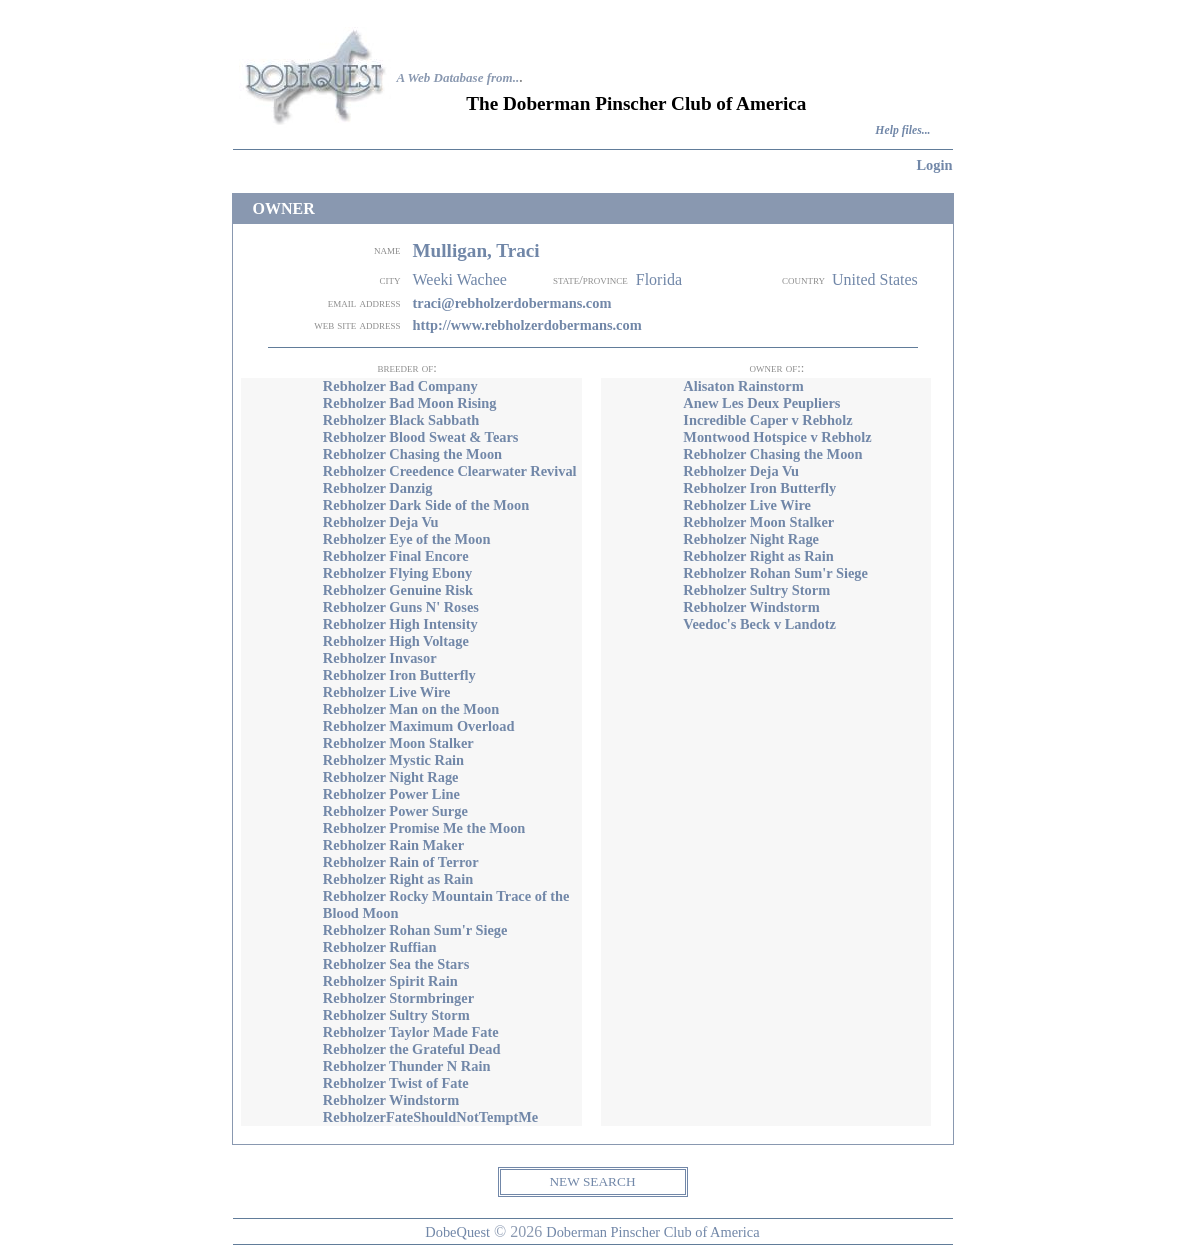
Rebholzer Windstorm (391, 1100)
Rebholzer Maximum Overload (419, 726)
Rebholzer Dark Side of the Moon (426, 505)
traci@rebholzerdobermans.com (511, 303)
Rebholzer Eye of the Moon (407, 539)
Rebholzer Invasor (380, 658)
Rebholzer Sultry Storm (396, 1015)
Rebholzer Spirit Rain (390, 981)
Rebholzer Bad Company (400, 386)
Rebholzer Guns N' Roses (401, 607)
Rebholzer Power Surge (395, 811)
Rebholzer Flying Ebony (397, 573)
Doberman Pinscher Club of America (652, 1232)
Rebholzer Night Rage (391, 777)
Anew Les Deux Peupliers (761, 403)
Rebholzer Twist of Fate (396, 1083)
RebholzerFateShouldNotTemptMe (430, 1117)
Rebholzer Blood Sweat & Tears (421, 437)
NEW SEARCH (592, 1181)
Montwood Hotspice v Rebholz (777, 437)
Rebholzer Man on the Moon (411, 709)
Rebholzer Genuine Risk (398, 590)
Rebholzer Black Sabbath (401, 420)
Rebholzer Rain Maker (393, 845)
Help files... (902, 130)
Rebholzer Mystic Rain (393, 760)
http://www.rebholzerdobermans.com (526, 325)
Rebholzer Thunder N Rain (407, 1066)
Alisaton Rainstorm (743, 386)
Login (935, 165)
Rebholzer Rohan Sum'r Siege (415, 930)
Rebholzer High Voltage (396, 641)
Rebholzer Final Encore (396, 556)
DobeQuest (457, 1232)
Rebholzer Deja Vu (381, 522)
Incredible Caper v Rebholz (767, 420)
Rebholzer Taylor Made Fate (411, 1032)
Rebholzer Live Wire (387, 692)
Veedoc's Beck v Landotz (759, 624)
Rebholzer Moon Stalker (398, 743)
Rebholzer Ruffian (380, 947)
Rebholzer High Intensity (400, 624)
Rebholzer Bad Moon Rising (410, 403)
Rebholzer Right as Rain (398, 879)
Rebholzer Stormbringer (398, 998)
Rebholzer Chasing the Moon (412, 454)
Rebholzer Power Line (391, 794)
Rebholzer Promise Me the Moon (424, 828)
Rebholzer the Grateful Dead (412, 1049)
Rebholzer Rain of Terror (401, 862)
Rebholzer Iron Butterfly (399, 675)
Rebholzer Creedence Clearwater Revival (450, 471)
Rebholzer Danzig (378, 488)
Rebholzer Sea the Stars (396, 964)
